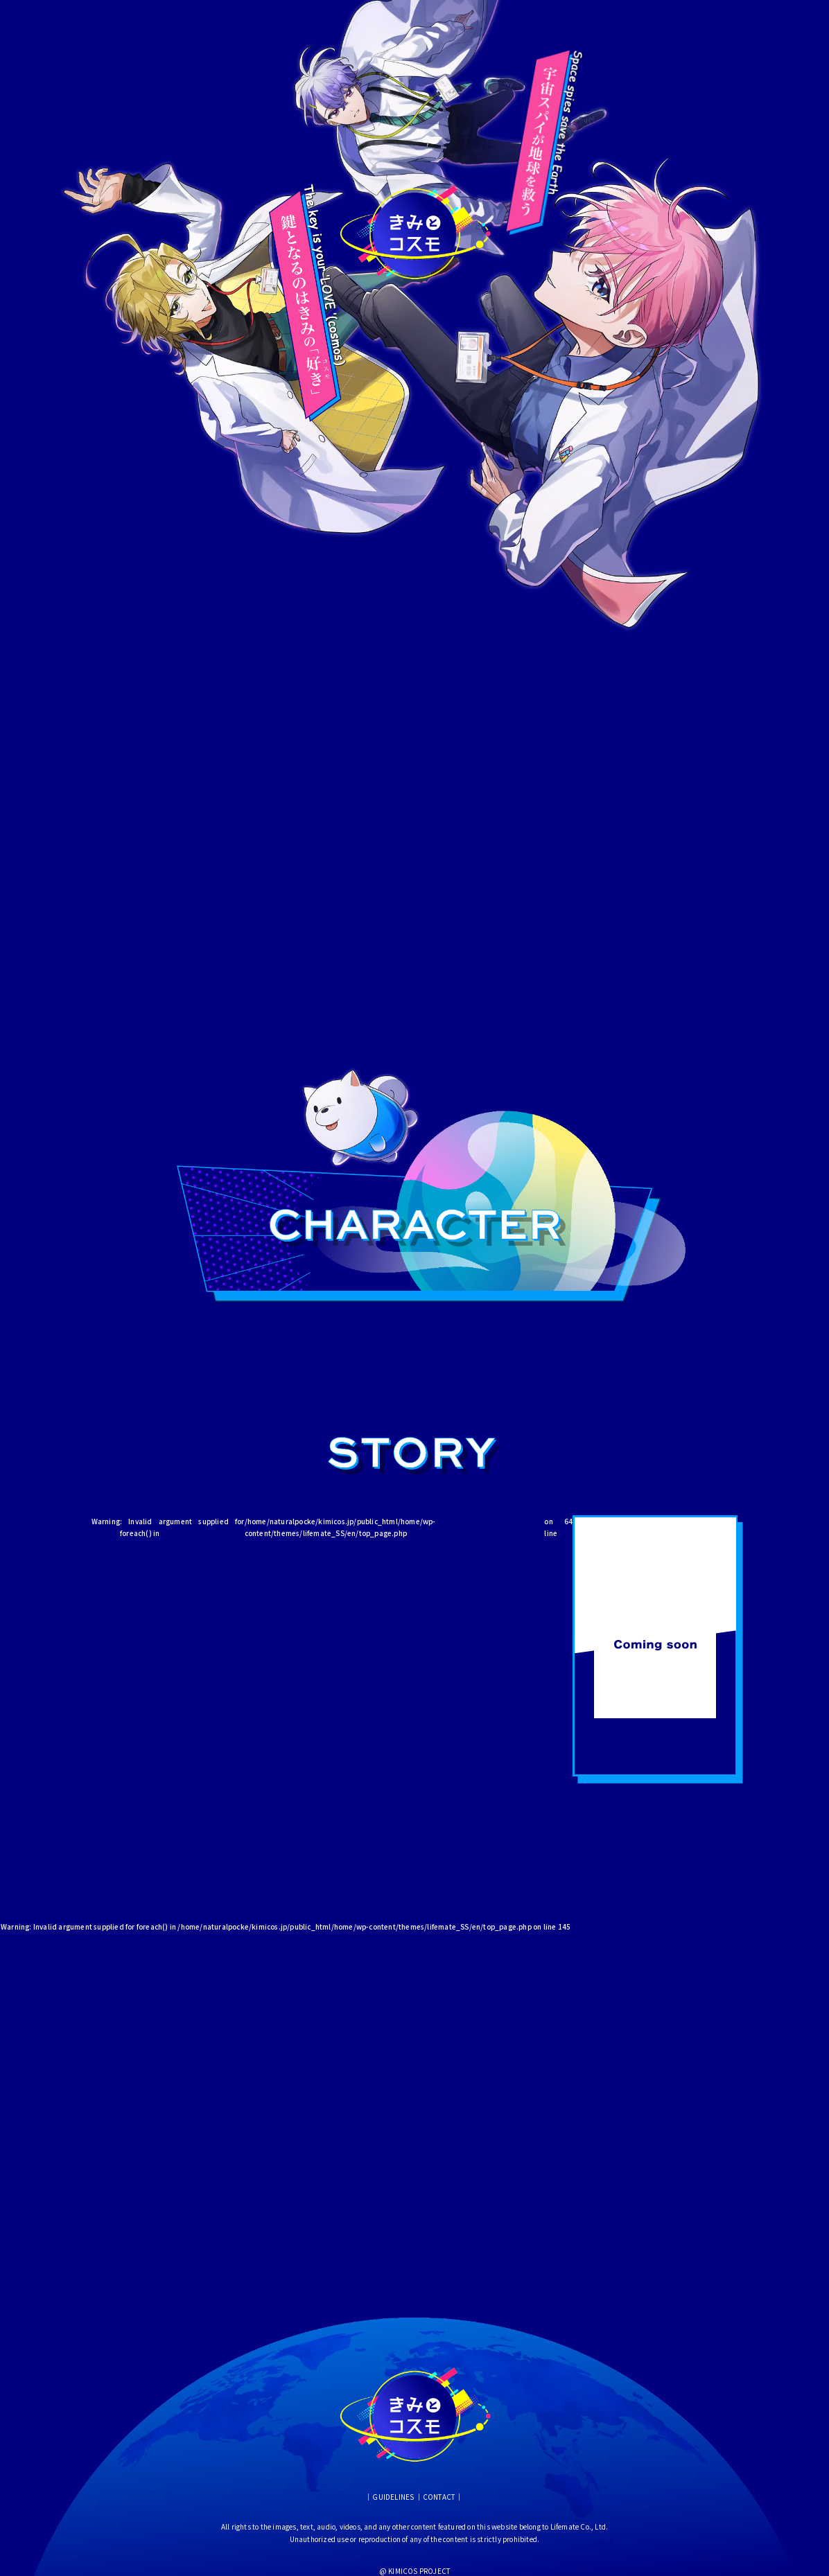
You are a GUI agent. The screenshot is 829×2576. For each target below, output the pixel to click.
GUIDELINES (393, 2496)
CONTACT (439, 2496)
